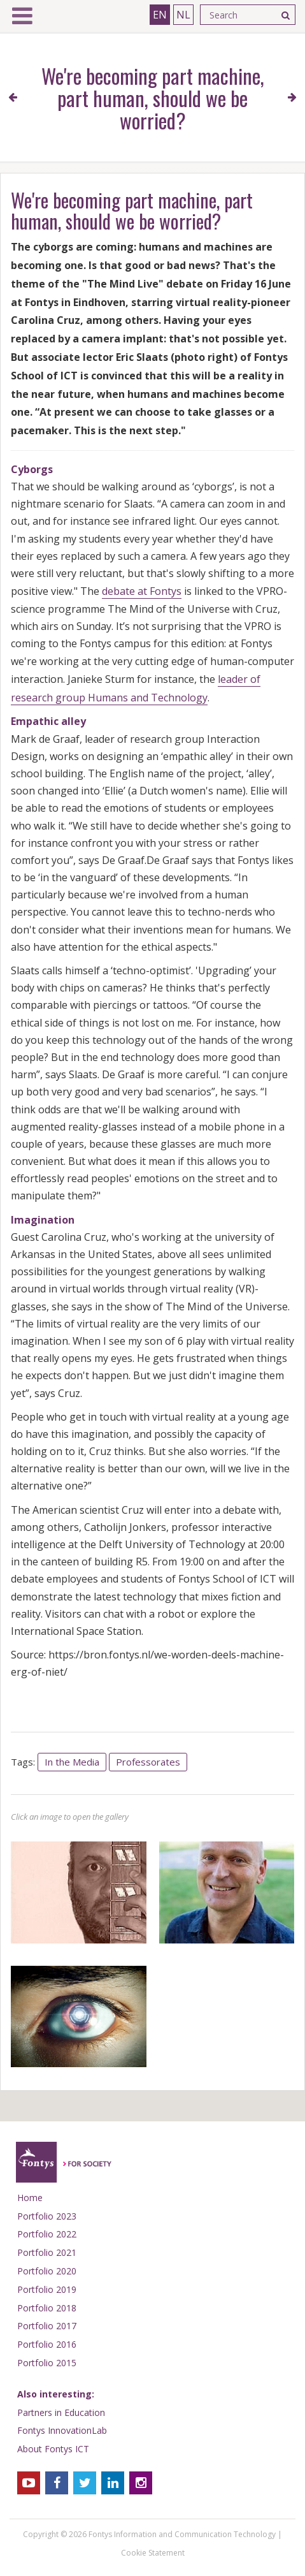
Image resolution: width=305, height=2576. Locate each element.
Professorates (148, 1761)
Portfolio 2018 (46, 2308)
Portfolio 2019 (46, 2289)
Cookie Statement (153, 2552)
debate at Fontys (141, 591)
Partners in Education (61, 2412)
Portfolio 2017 (46, 2326)
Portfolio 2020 (46, 2271)
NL (183, 15)
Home (30, 2198)
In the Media (72, 1761)
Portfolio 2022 (46, 2234)
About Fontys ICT (53, 2449)
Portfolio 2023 (46, 2216)
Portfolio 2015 (46, 2363)
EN (160, 15)
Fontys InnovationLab (62, 2430)
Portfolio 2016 (46, 2344)
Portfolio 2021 (46, 2252)
